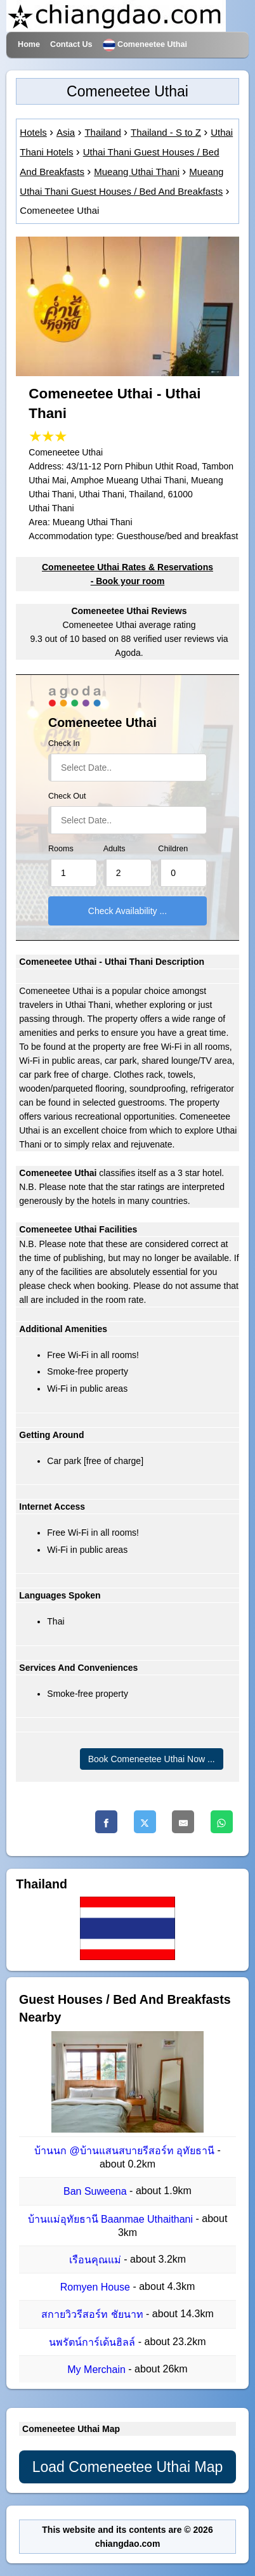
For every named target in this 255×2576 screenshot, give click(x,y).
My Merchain (97, 2369)
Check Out (67, 796)
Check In (64, 743)
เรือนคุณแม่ (96, 2259)
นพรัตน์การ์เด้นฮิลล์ (93, 2342)
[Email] (183, 1821)
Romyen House (96, 2287)
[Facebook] (106, 1821)
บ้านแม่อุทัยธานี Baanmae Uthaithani (112, 2219)
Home (29, 44)
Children (173, 848)
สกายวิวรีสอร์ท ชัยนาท (93, 2315)
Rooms (61, 848)
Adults (114, 848)
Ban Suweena (96, 2192)
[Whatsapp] (222, 1821)
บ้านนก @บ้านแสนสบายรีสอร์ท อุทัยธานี (126, 2150)
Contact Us (71, 44)
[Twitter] (145, 1821)
